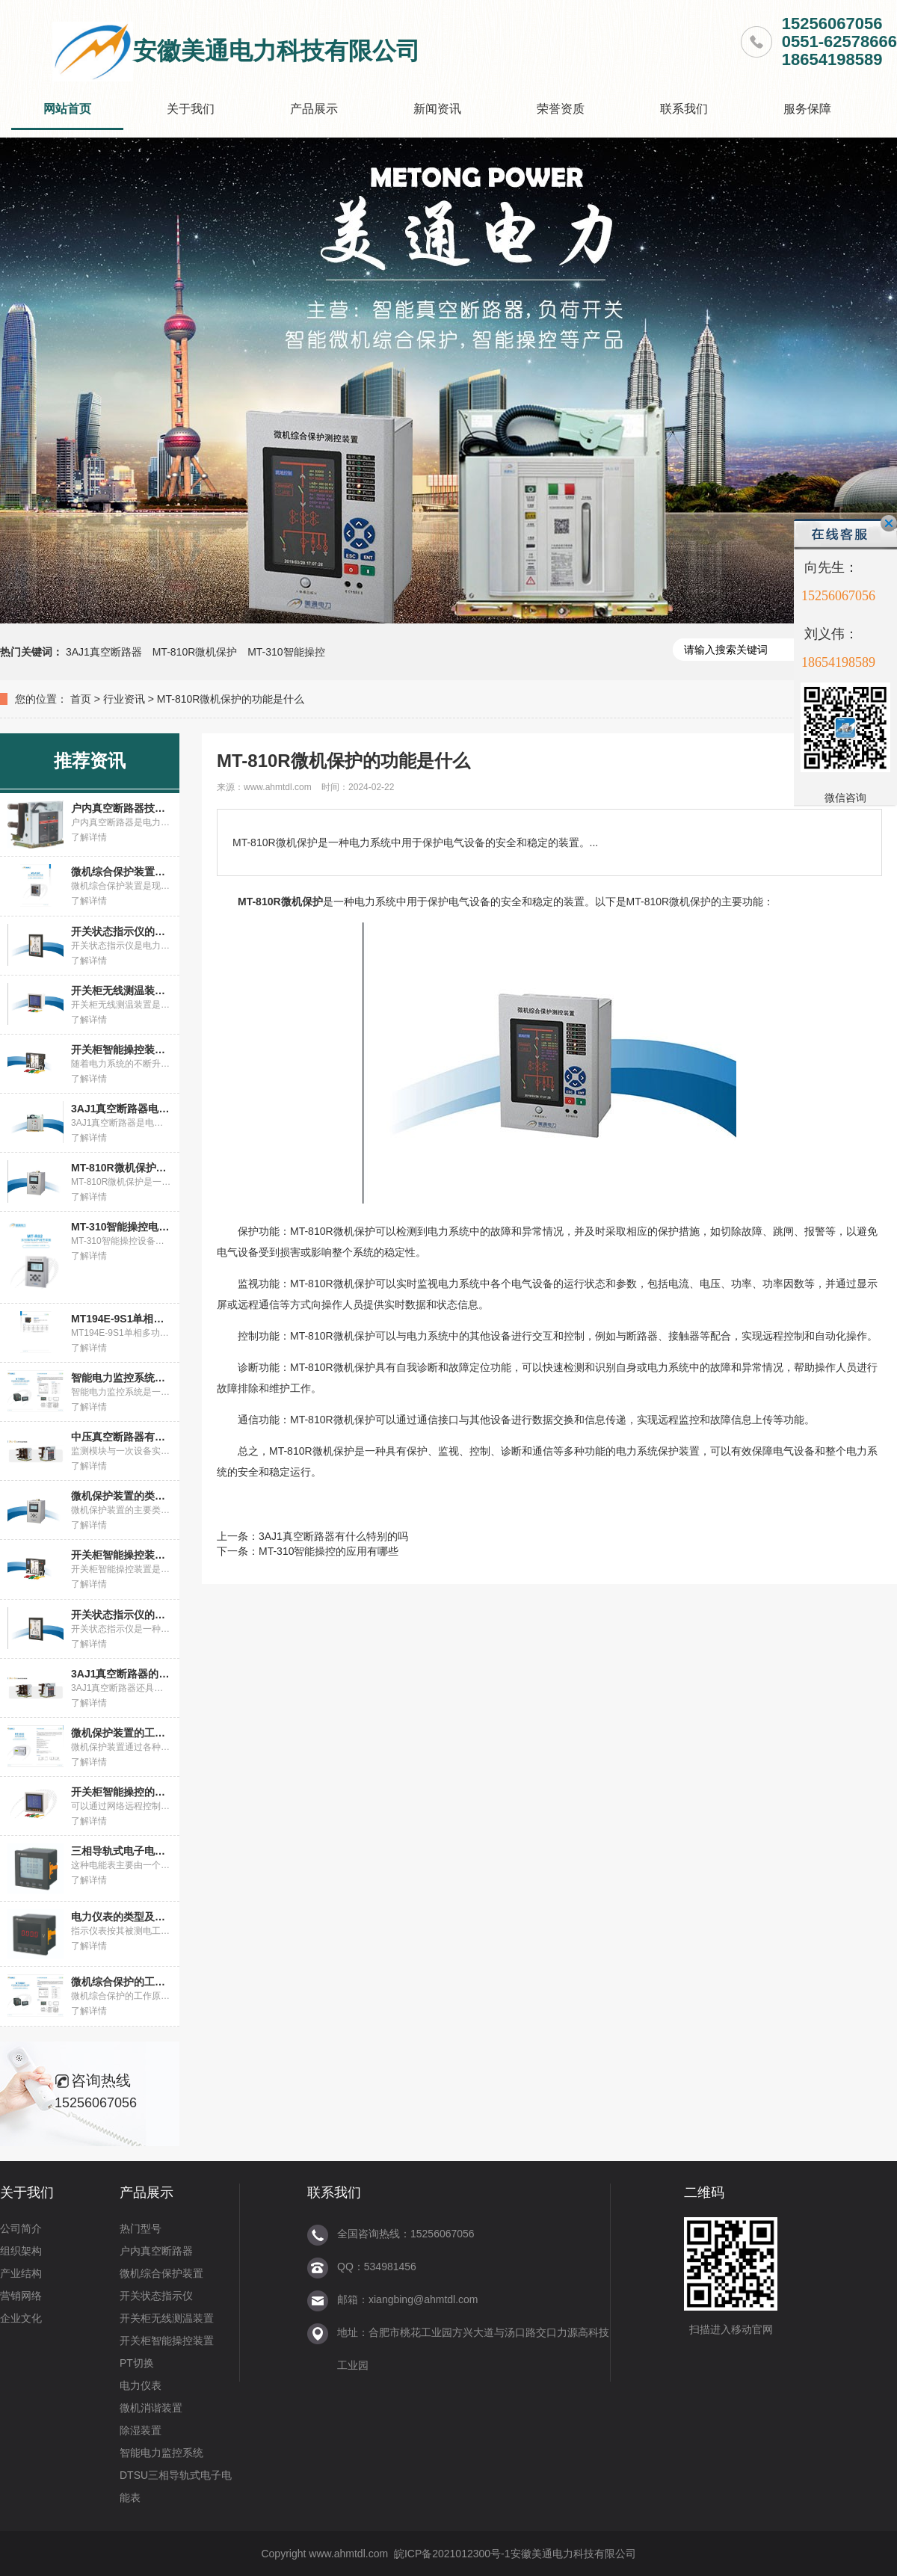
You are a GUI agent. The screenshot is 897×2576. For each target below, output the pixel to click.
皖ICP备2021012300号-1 (452, 2554)
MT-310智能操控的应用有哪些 (328, 1551)
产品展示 (314, 108)
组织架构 (21, 2251)
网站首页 (67, 108)
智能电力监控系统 (161, 2453)
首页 (80, 699)
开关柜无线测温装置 (167, 2318)
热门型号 (140, 2228)
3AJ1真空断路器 (104, 652)
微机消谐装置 (151, 2408)
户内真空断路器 (156, 2251)
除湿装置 (140, 2430)
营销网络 (21, 2296)
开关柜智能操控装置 (167, 2341)
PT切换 (137, 2363)
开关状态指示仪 (156, 2296)
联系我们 (684, 108)
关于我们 (191, 108)
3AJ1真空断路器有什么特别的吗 (333, 1536)
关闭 (889, 523)
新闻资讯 (437, 108)
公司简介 (21, 2228)
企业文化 (21, 2318)
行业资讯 (124, 699)
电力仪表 (140, 2385)
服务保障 (807, 108)
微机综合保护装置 (161, 2273)
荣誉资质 (561, 108)
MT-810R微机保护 (195, 652)
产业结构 (21, 2273)
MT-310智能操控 (285, 652)
